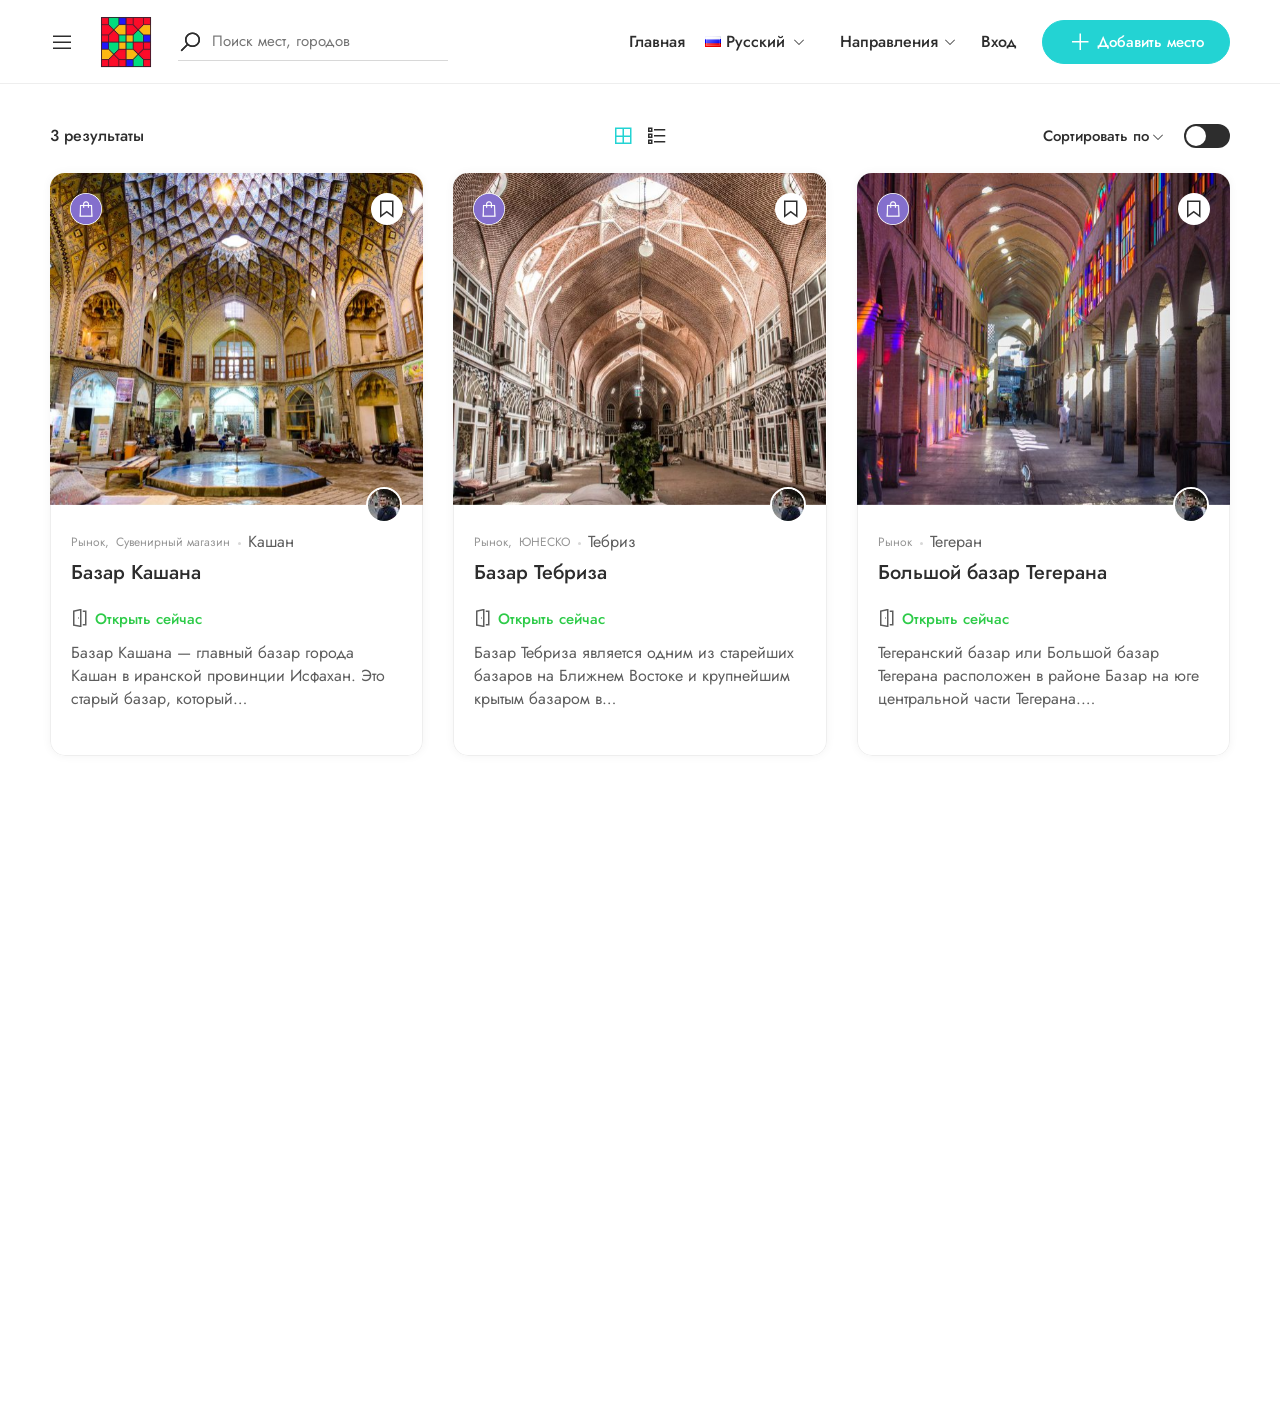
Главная (657, 41)
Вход (999, 41)
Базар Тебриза (540, 572)
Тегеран (956, 541)
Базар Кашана (136, 572)
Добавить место (1136, 42)
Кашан (271, 541)
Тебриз (612, 541)
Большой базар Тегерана (992, 572)
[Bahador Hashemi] (384, 505)
